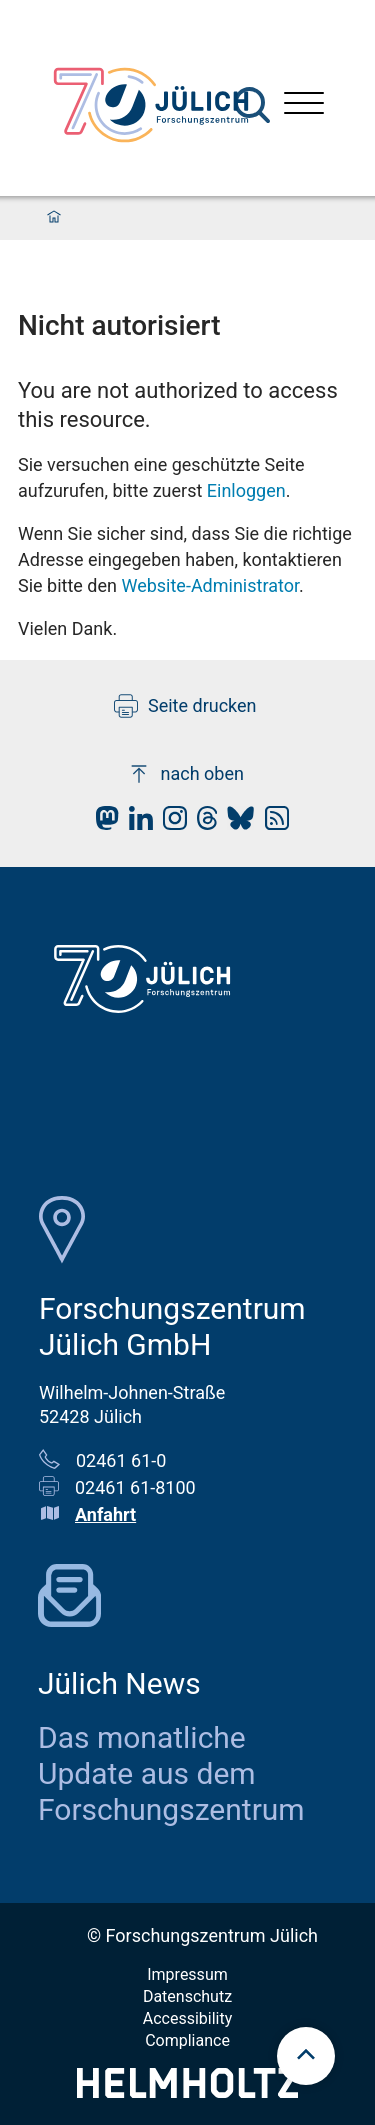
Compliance (187, 2040)
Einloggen (246, 490)
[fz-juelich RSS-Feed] (272, 823)
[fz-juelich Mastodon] (102, 823)
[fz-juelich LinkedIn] (136, 823)
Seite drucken (185, 706)
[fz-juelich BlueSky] (235, 823)
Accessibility (188, 2018)
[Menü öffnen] (304, 105)
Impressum (187, 1974)
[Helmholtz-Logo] (187, 2091)
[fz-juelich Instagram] (170, 823)
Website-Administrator (210, 585)
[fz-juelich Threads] (202, 823)
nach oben (185, 774)
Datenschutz (187, 1996)
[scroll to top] (306, 2056)
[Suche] (252, 105)
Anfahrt (105, 1514)
